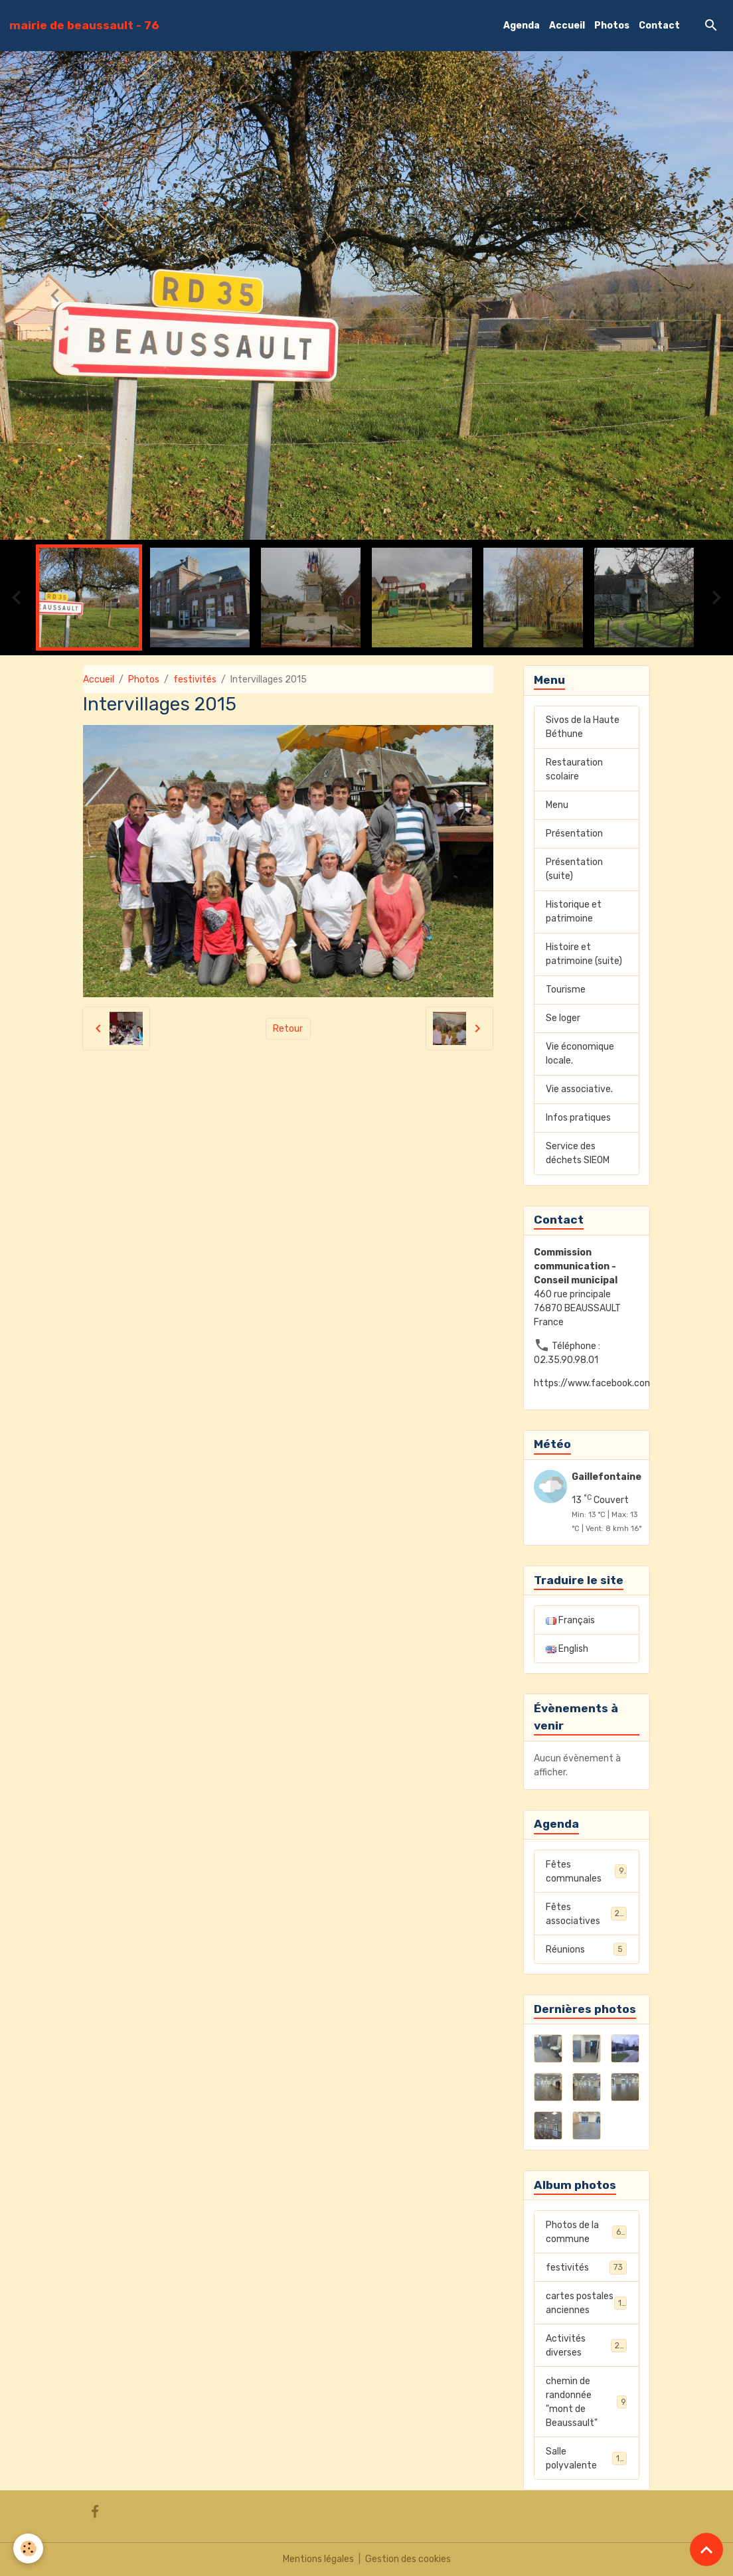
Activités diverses (586, 2345)
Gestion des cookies (408, 2559)
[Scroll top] (706, 2549)
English (567, 1648)
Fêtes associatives (586, 1914)
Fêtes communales (586, 1871)
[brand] (84, 25)
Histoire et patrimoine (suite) (584, 954)
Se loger (563, 1018)
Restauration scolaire (574, 769)
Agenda (521, 25)
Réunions (586, 1949)
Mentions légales (318, 2559)
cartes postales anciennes (586, 2303)
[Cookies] (28, 2548)
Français (570, 1620)
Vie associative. (579, 1089)
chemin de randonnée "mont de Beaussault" (586, 2402)
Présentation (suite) (574, 869)
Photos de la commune (586, 2232)
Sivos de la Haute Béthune (582, 727)
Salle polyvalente (586, 2458)
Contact (659, 25)
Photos (611, 25)
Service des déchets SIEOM (578, 1153)
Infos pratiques (578, 1117)
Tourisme (566, 989)
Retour (288, 1028)
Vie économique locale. (580, 1053)
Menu (557, 805)
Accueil (567, 25)
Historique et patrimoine (574, 911)
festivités (194, 679)
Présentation (574, 833)
